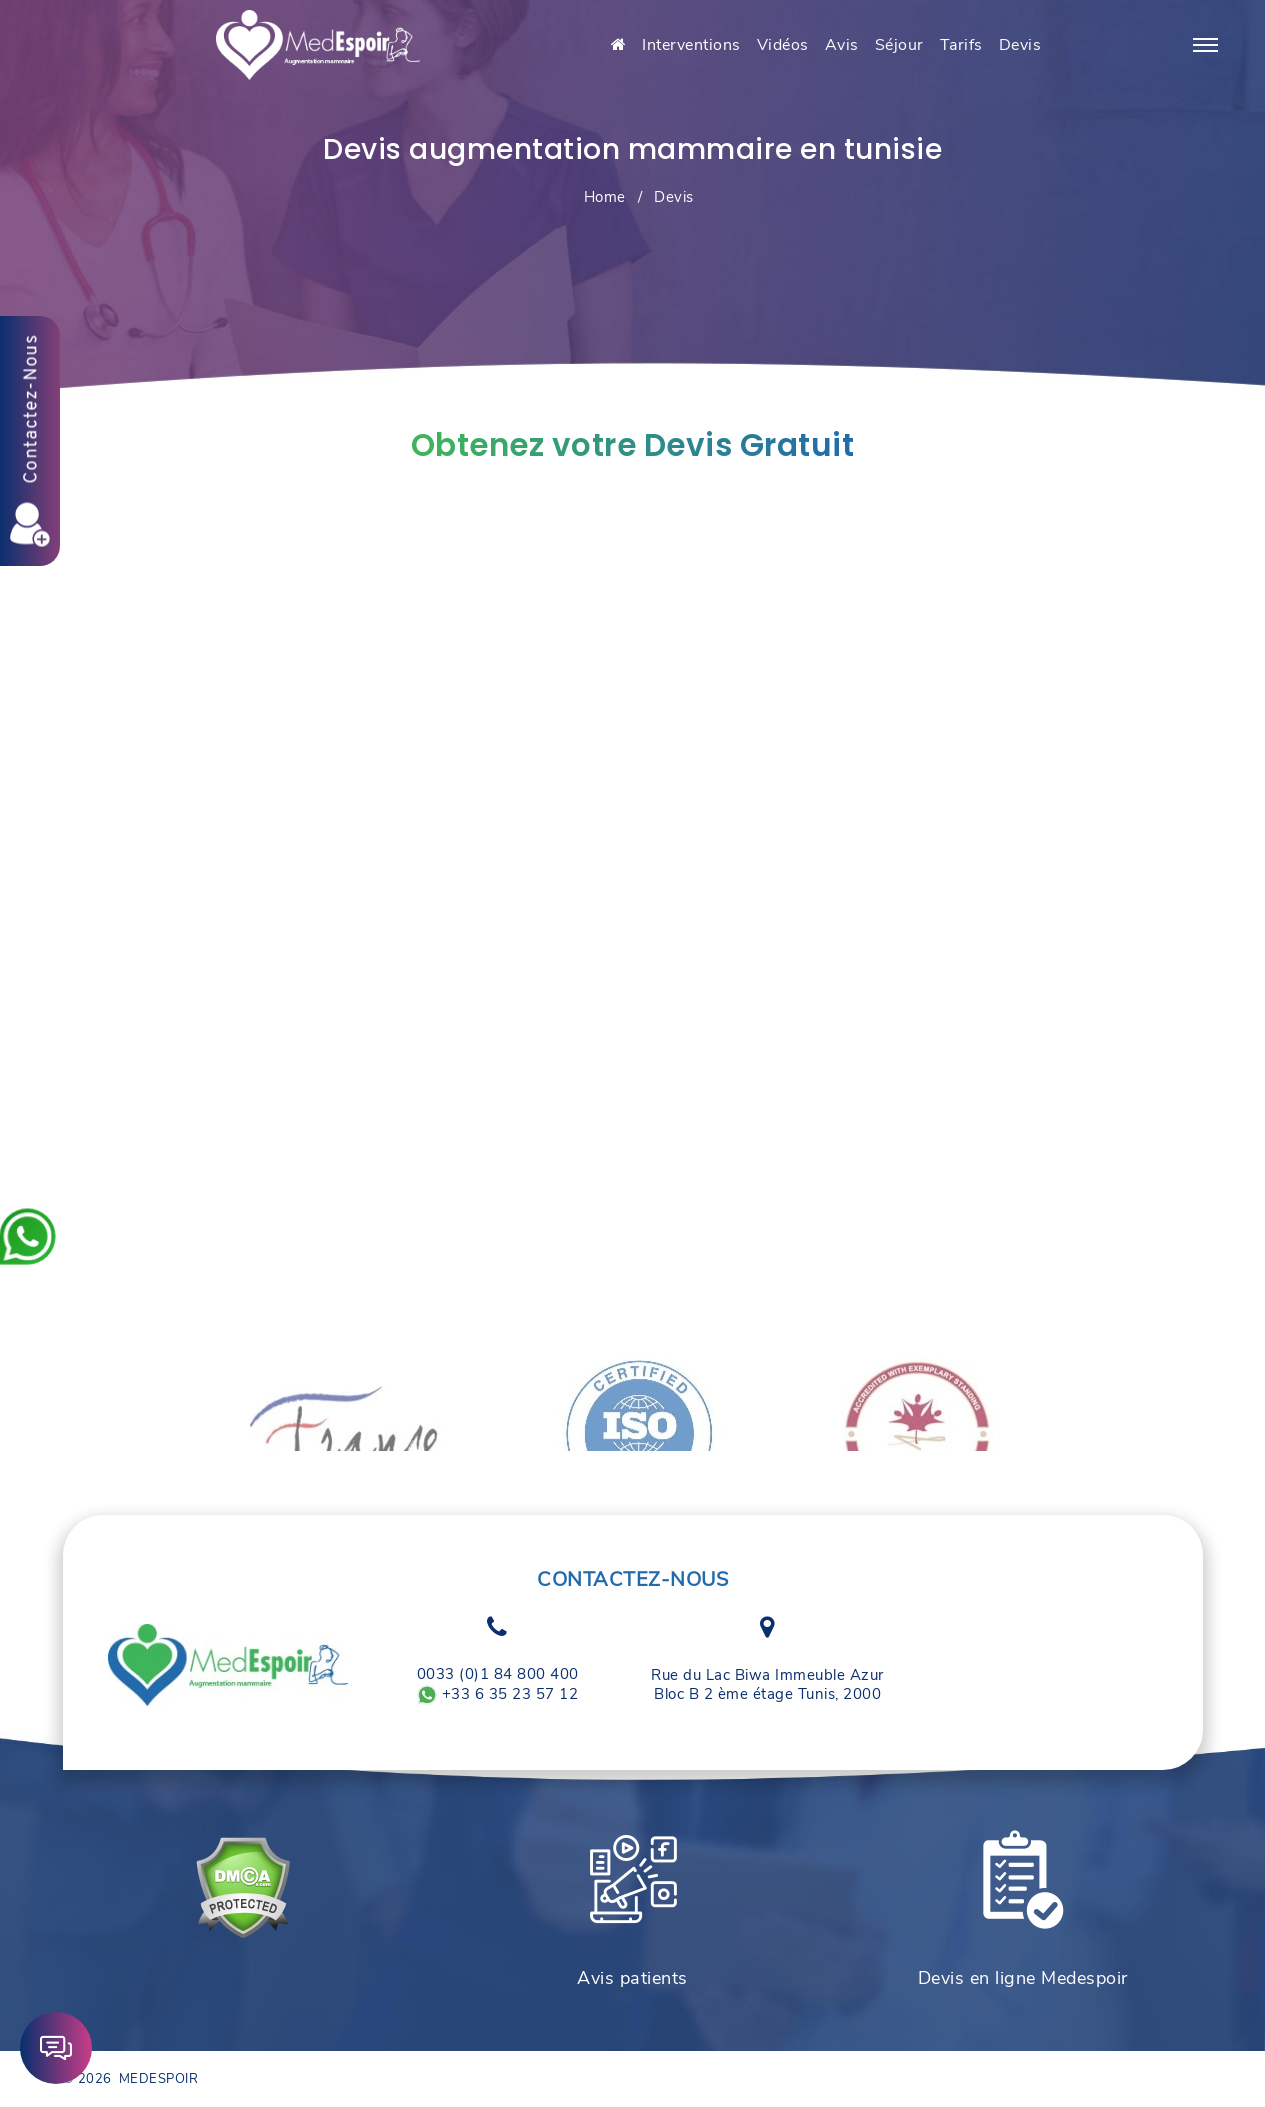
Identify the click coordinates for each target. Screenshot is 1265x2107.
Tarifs (961, 45)
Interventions (691, 45)
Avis (842, 45)
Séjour (899, 45)
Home (605, 197)
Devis (1020, 45)
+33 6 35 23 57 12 (497, 1695)
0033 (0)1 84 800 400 (498, 1674)
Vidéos (783, 45)
